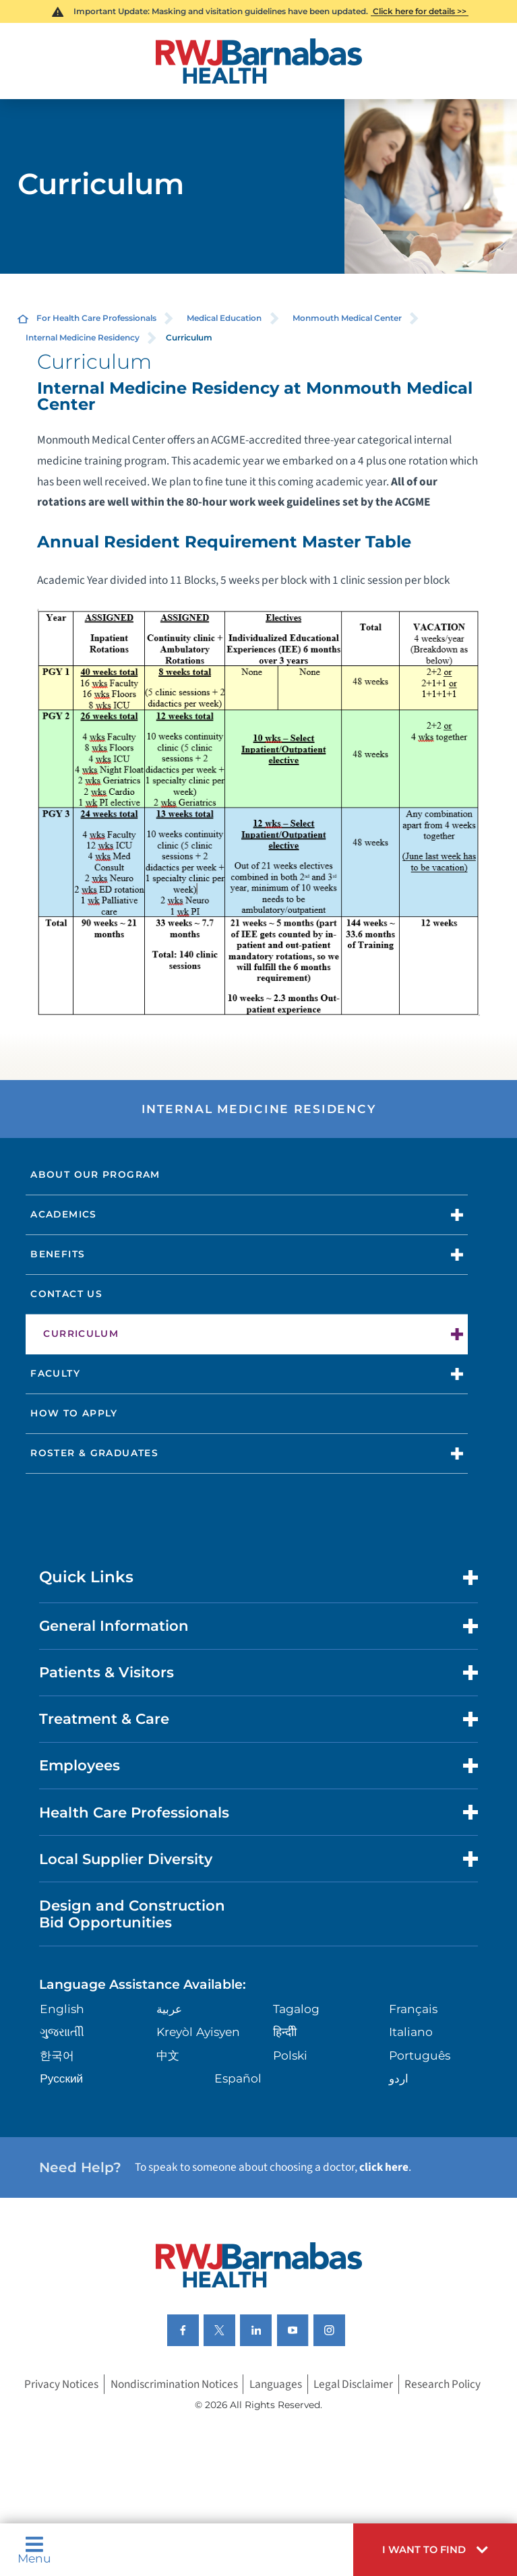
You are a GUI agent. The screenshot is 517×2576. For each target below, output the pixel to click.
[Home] (258, 61)
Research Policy (442, 2384)
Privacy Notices (61, 2384)
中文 (167, 2055)
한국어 (57, 2055)
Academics (63, 1214)
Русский (61, 2078)
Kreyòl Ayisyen (198, 2032)
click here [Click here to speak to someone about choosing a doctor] (383, 2167)
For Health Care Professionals (96, 318)
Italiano (411, 2032)
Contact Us (66, 1293)
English (62, 2009)
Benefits (57, 1254)
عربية (169, 2009)
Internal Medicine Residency (83, 337)
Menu (34, 2550)
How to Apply (74, 1413)
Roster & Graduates (94, 1452)
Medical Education (224, 318)
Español (238, 2078)
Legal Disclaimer (353, 2384)
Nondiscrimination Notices (174, 2384)
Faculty (55, 1373)
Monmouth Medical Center (347, 318)
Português (419, 2055)
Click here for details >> (419, 11)
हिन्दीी (285, 2032)
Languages (275, 2384)
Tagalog (296, 2009)
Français (413, 2009)
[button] (435, 2549)
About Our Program (95, 1174)
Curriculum (81, 1333)
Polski (290, 2055)
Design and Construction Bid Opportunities (132, 1913)
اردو (398, 2078)
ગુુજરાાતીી (62, 2032)
